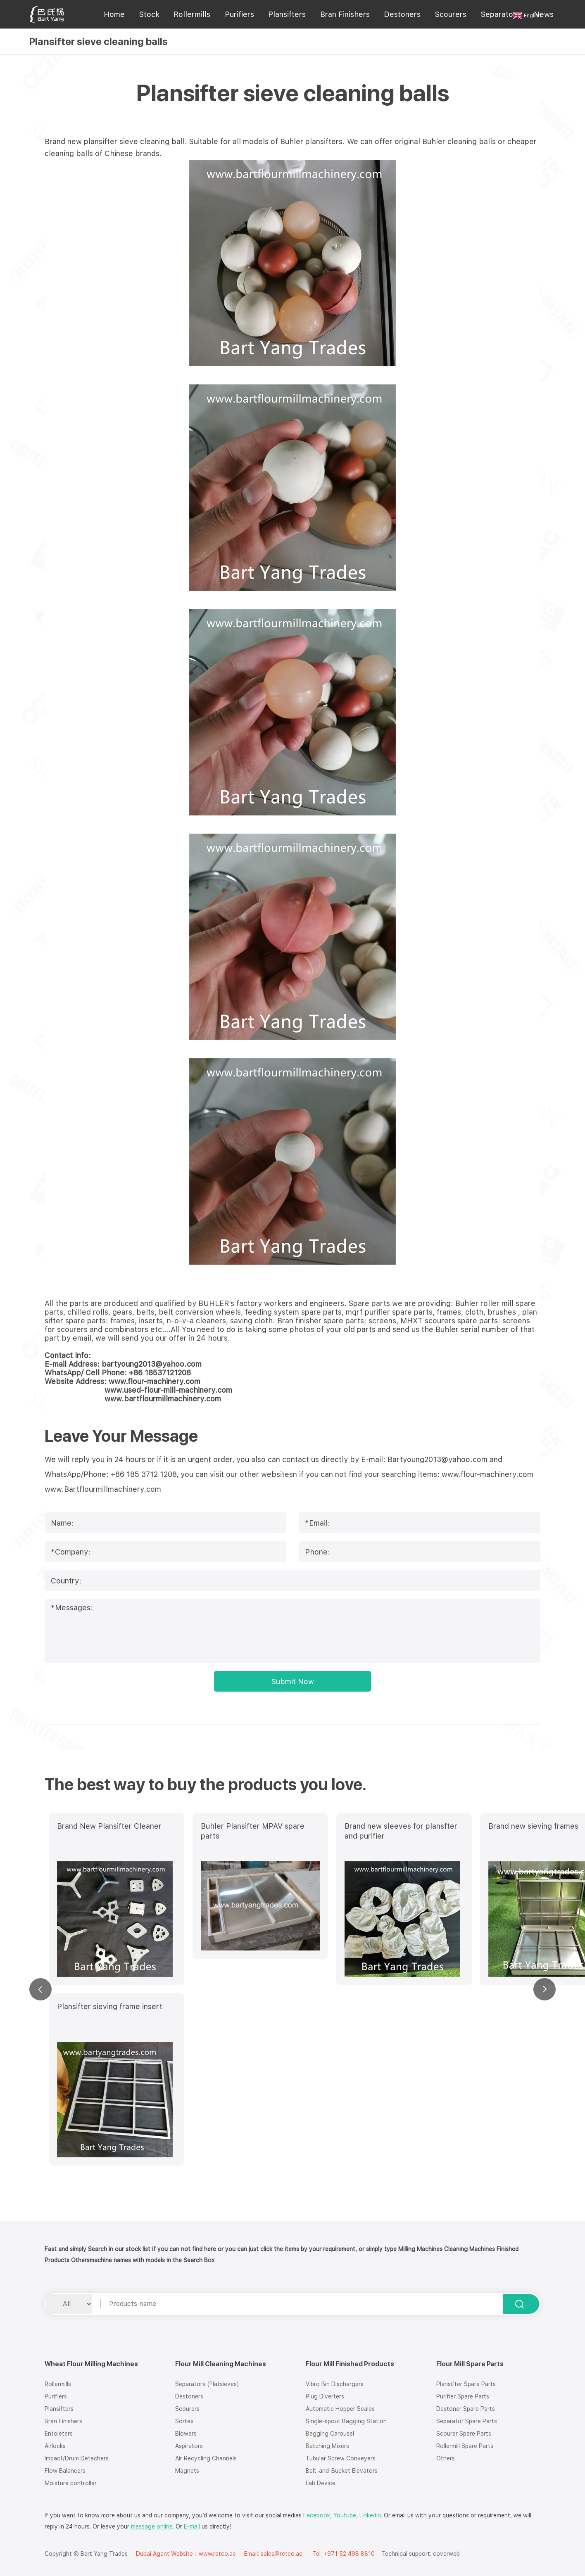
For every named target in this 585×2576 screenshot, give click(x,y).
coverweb (446, 2553)
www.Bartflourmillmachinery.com (103, 1489)
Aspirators (189, 2446)
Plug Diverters (325, 2396)
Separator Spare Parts (466, 2421)
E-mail (192, 2526)
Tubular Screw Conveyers (341, 2458)
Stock (149, 14)
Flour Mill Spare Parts (470, 2364)
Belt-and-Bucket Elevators (342, 2470)
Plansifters (287, 14)
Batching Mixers (327, 2446)
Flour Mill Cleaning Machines (220, 2364)
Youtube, (345, 2515)
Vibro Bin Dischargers (335, 2384)
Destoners (402, 14)
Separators (500, 14)
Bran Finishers (345, 14)
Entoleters (59, 2433)
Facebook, (317, 2515)
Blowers (186, 2433)
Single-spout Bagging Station (346, 2421)
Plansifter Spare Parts (466, 2384)
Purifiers (239, 14)
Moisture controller (71, 2483)
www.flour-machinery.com (487, 1474)
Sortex (184, 2421)
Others (445, 2458)
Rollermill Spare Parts (464, 2446)
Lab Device (320, 2483)
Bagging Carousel (330, 2433)
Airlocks (55, 2446)
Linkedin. (370, 2515)
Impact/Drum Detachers (77, 2458)
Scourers (450, 14)
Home (114, 14)
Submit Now (292, 1681)
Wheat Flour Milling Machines (91, 2364)
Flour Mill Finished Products (350, 2364)
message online (152, 2526)
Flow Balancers (65, 2470)
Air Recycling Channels (206, 2458)
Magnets (187, 2470)
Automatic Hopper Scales (340, 2408)
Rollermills (192, 14)
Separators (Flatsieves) (207, 2384)
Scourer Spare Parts (463, 2433)
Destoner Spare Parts (465, 2408)
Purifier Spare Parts (462, 2396)
